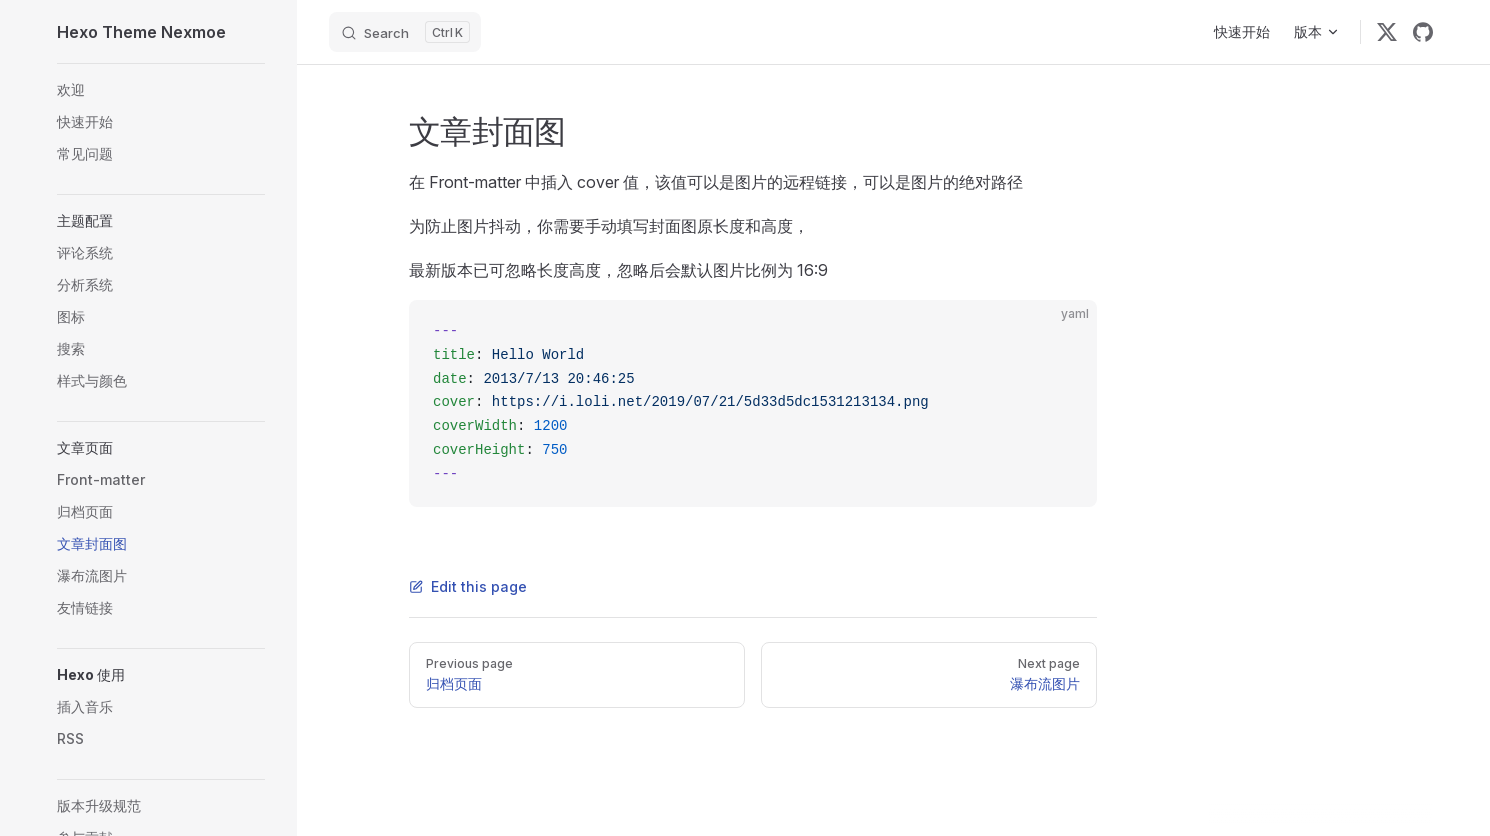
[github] (1423, 32)
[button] (161, 221)
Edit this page (468, 586)
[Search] (405, 32)
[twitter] (1387, 32)
